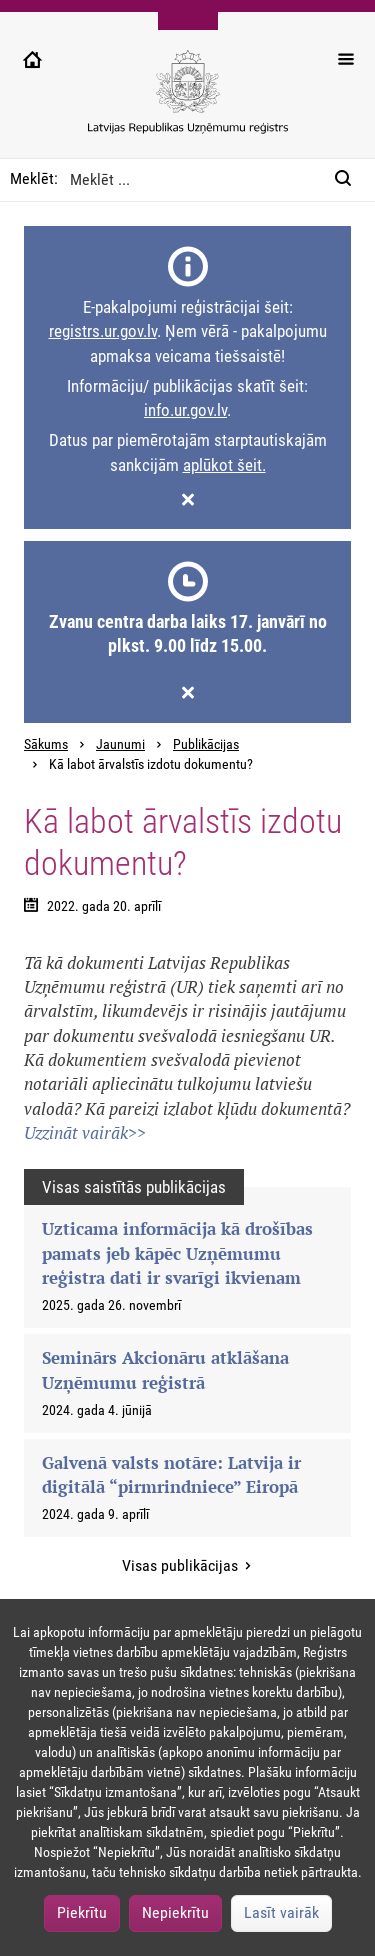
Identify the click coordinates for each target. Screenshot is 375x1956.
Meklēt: (34, 178)
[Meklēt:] (349, 180)
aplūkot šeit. (224, 465)
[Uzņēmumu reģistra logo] (188, 102)
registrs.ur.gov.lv (103, 331)
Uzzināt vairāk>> (85, 1132)
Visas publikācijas (182, 1565)
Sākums (46, 744)
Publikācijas (206, 744)
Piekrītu (82, 1912)
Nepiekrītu (175, 1912)
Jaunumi (120, 744)
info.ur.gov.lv (185, 410)
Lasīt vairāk (281, 1912)
